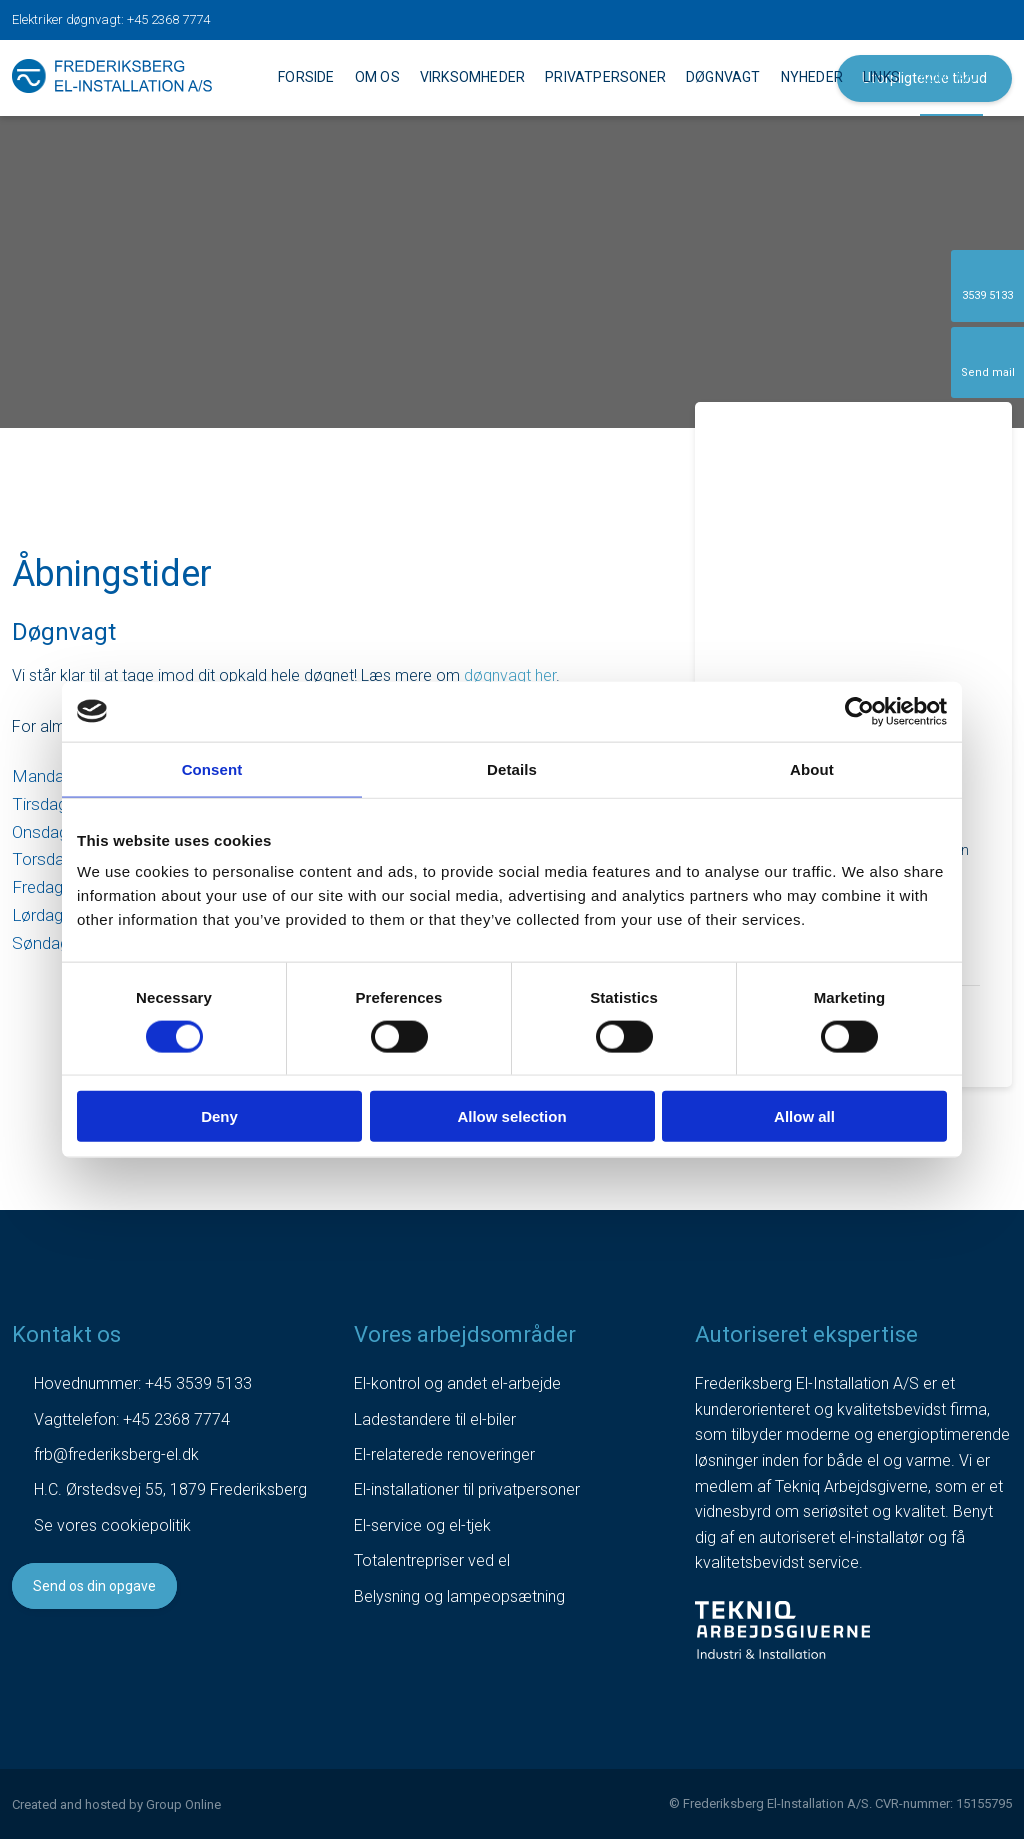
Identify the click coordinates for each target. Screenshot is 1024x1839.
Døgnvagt (723, 77)
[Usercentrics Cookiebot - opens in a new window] (859, 711)
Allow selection (511, 1116)
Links (881, 77)
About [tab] (812, 768)
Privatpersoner (605, 77)
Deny (219, 1116)
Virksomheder (472, 77)
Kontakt (951, 77)
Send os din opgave (94, 1586)
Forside (306, 77)
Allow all (804, 1116)
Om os (377, 77)
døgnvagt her (510, 675)
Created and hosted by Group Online (116, 1804)
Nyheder (812, 77)
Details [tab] (512, 768)
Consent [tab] (212, 768)
